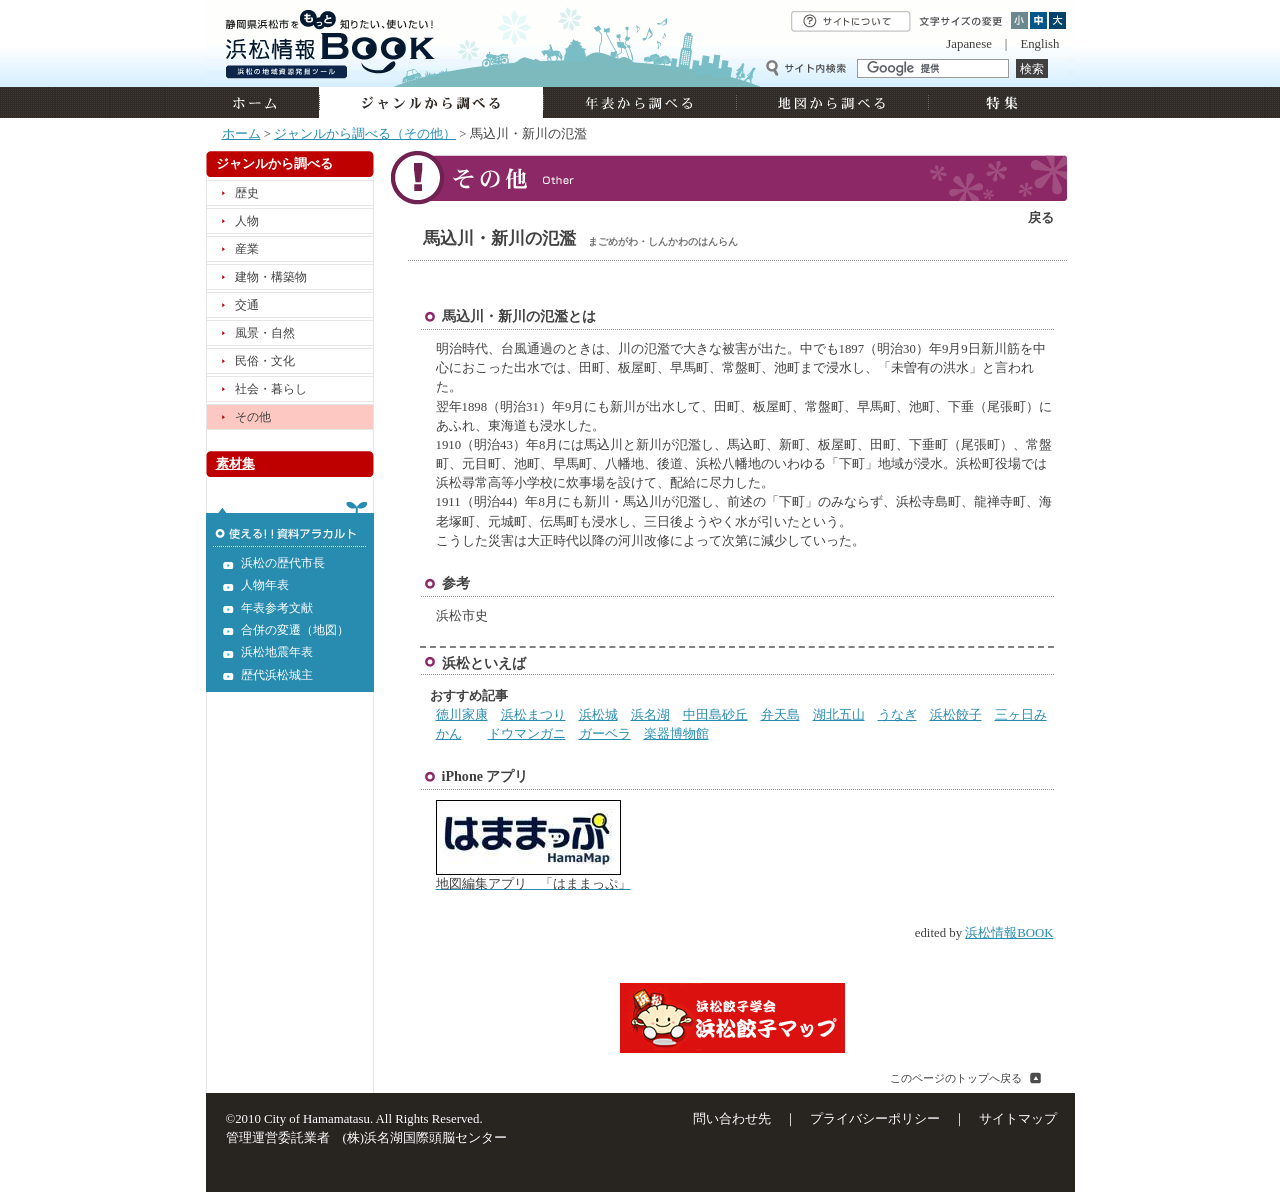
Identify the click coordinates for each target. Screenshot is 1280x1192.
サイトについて (851, 21)
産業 (247, 249)
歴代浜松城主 (277, 675)
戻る (1041, 218)
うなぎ (897, 715)
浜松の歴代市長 (283, 563)
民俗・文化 (265, 361)
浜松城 (598, 715)
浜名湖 (650, 715)
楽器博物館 (676, 734)
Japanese (968, 44)
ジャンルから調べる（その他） (365, 134)
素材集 (235, 464)
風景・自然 (265, 333)
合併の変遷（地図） (295, 630)
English (1039, 44)
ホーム (262, 102)
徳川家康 (462, 715)
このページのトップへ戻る (956, 1078)
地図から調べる (832, 102)
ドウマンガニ (527, 734)
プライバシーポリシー (875, 1119)
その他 (253, 417)
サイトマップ (1018, 1119)
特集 (999, 102)
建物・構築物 (271, 277)
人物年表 (265, 585)
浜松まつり (533, 715)
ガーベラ (605, 734)
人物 (247, 221)
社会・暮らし (271, 389)
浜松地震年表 (277, 652)
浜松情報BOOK (1009, 933)
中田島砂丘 (715, 715)
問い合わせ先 (732, 1119)
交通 (247, 305)
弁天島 (780, 715)
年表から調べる (639, 102)
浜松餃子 (956, 715)
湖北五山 (839, 715)
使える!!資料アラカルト (290, 524)
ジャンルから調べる (431, 102)
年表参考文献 (277, 608)
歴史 (247, 193)
